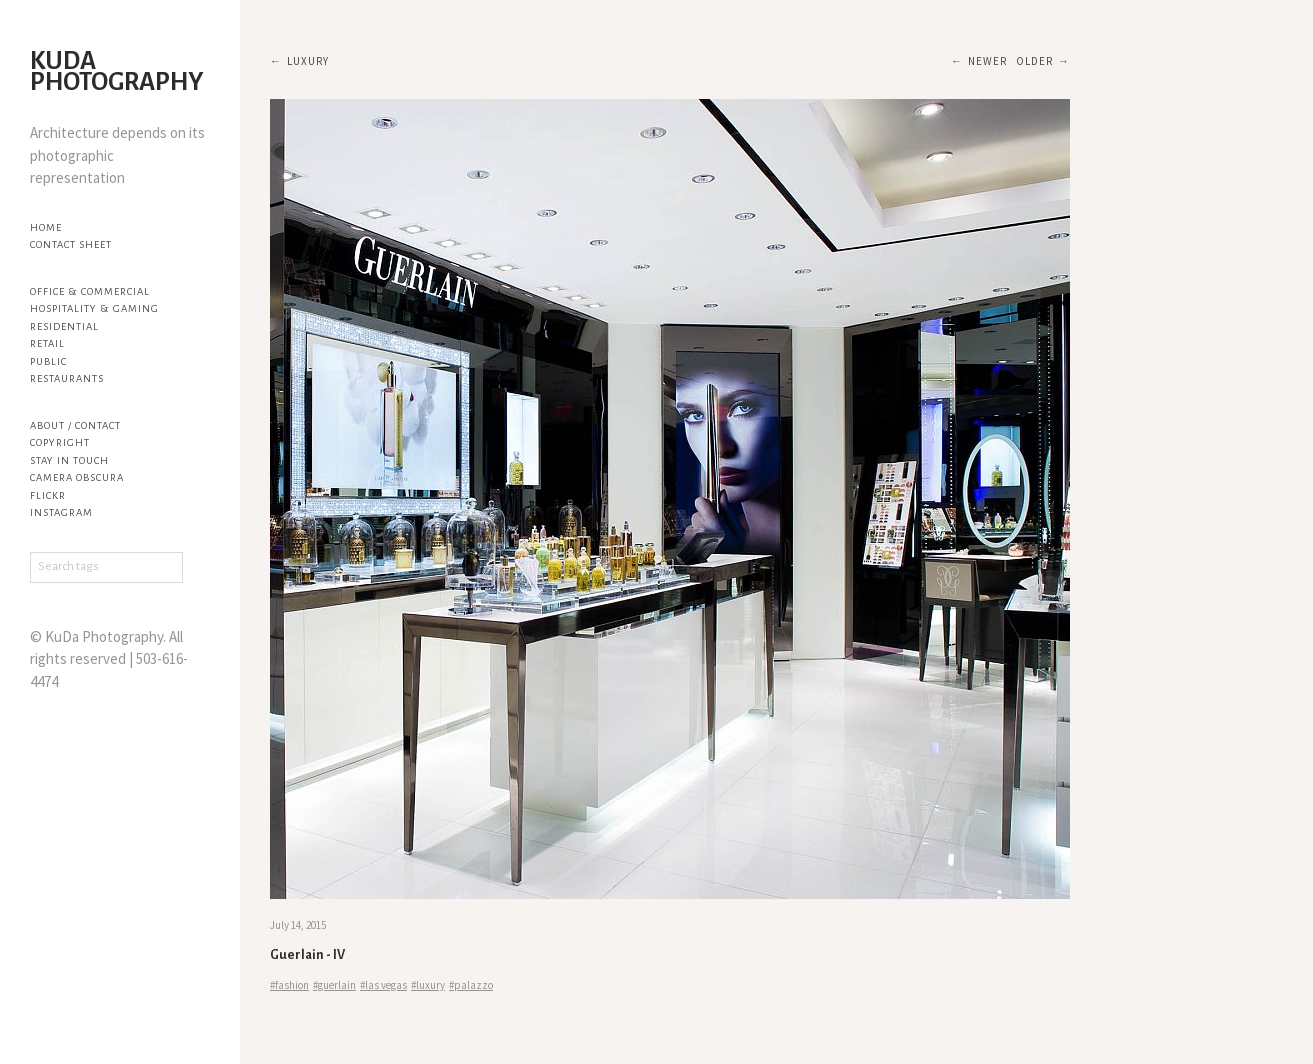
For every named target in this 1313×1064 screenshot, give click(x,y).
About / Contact (75, 425)
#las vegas (383, 985)
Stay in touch (69, 460)
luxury (308, 61)
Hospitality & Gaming (94, 308)
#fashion (289, 985)
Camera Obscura (77, 477)
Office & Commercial (90, 291)
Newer (987, 61)
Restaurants (67, 378)
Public (48, 361)
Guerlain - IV (307, 955)
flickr (48, 495)
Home (46, 227)
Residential (64, 326)
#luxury (428, 985)
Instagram (61, 512)
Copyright (60, 442)
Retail (47, 343)
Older (1034, 61)
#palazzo (471, 985)
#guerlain (334, 985)
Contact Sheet (71, 244)
